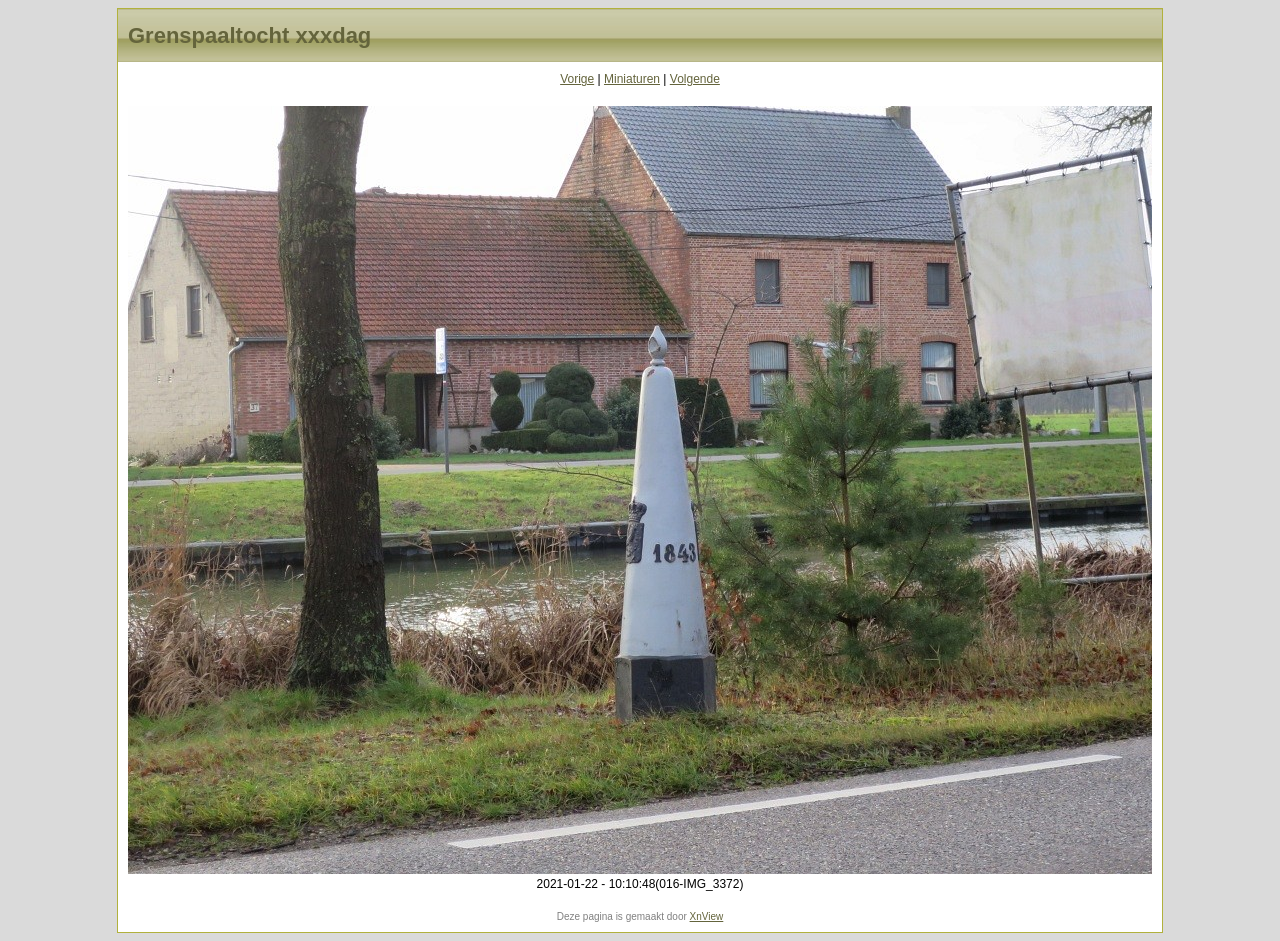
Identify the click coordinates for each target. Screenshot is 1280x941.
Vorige (577, 79)
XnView (707, 916)
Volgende (695, 79)
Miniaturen (632, 79)
